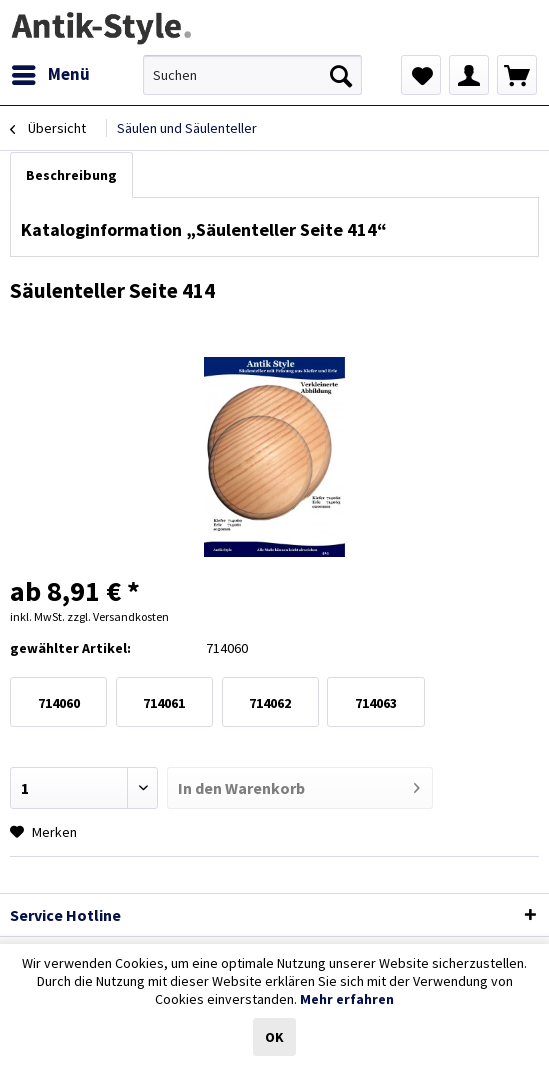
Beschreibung (71, 175)
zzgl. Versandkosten (118, 616)
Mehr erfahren (347, 999)
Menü (51, 72)
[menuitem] (50, 75)
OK (274, 1037)
